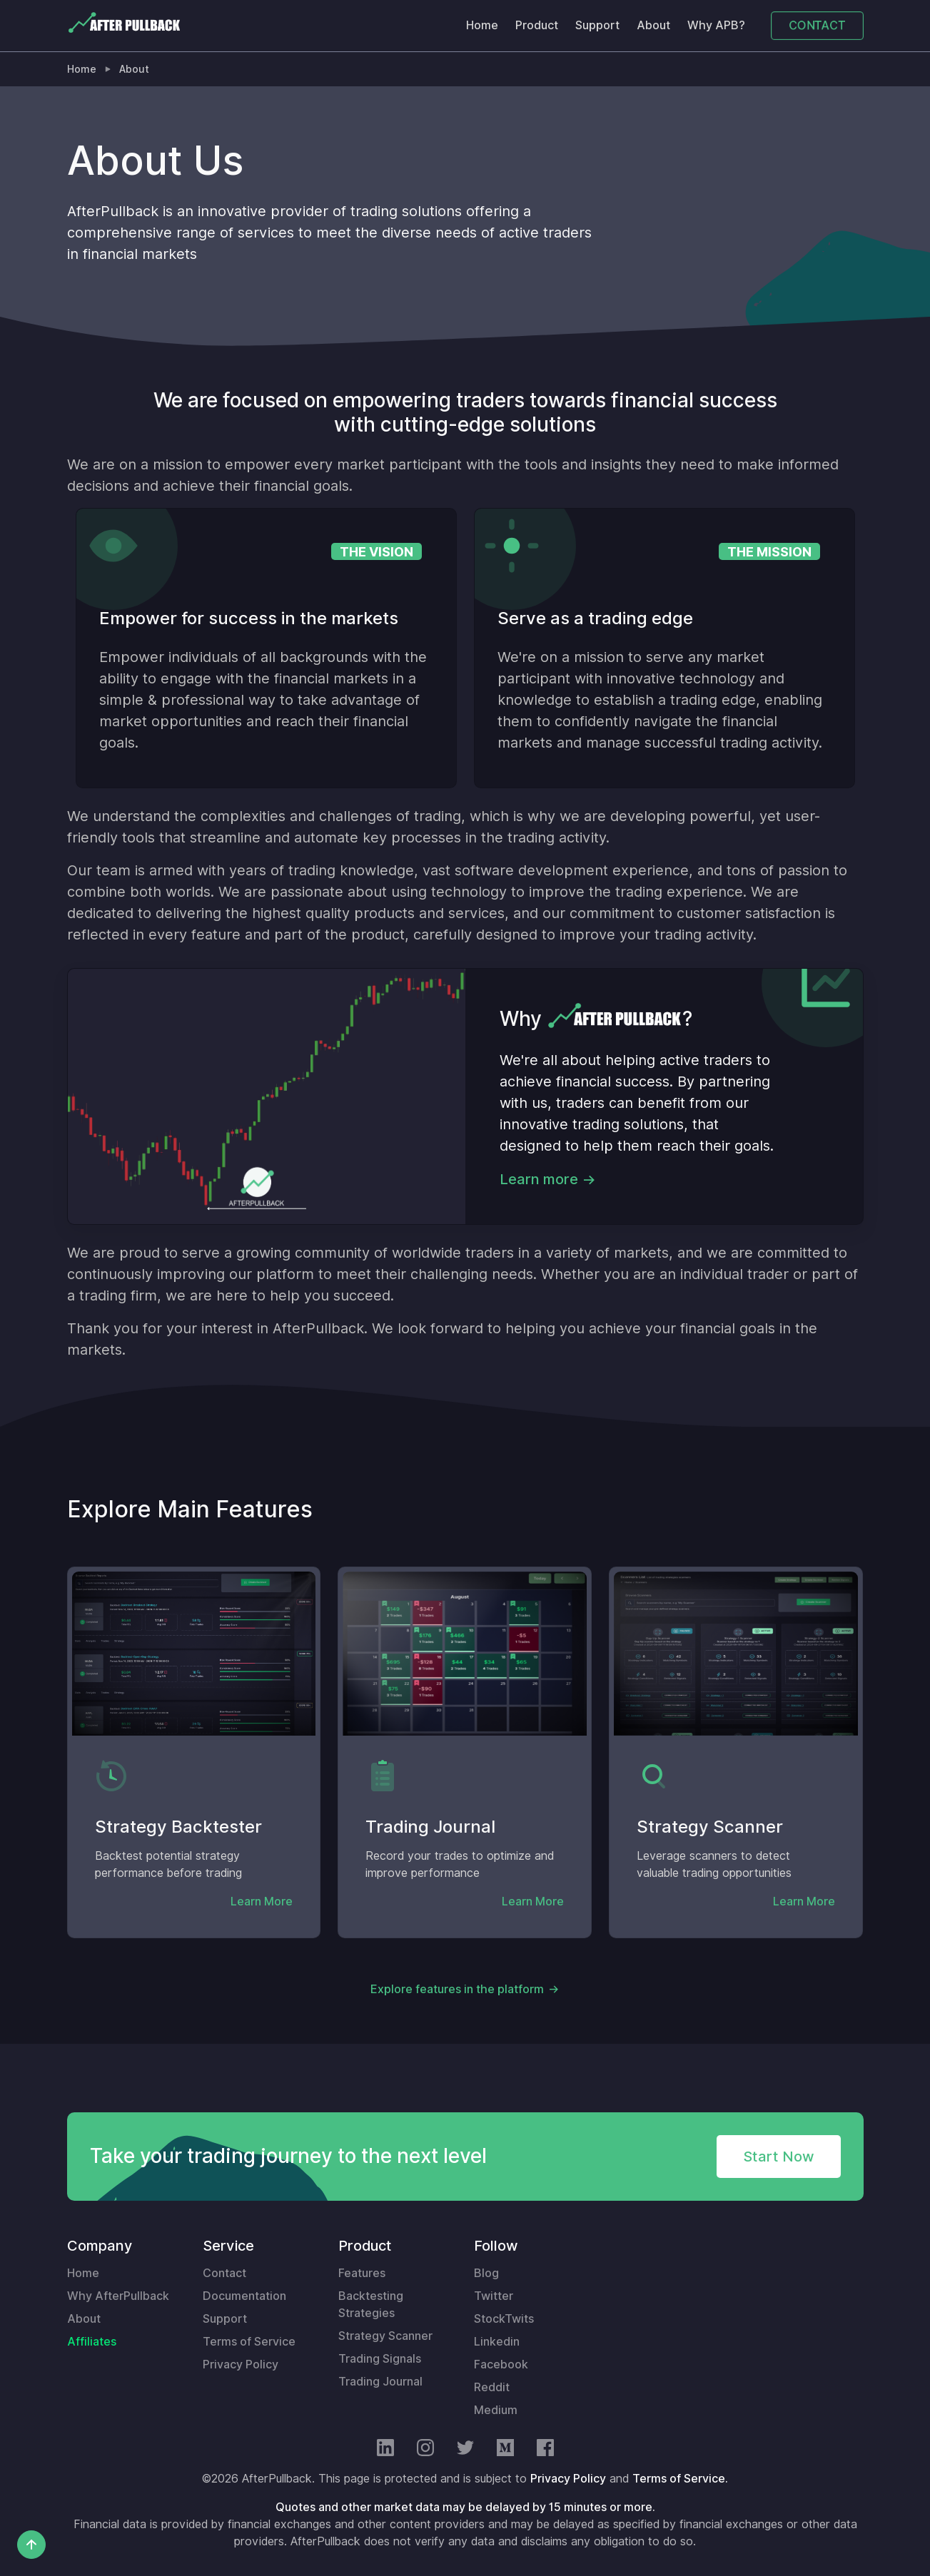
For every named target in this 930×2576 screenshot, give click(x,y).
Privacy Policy (240, 2364)
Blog (486, 2273)
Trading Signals (379, 2359)
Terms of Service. (680, 2478)
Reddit (492, 2387)
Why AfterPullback (118, 2296)
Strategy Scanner (385, 2336)
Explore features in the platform (457, 1989)
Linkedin (497, 2341)
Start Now (778, 2156)
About (653, 25)
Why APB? (716, 25)
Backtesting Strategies (370, 2304)
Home (482, 25)
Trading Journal (380, 2381)
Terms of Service (249, 2341)
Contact (224, 2273)
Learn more (539, 1179)
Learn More (262, 1901)
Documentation (244, 2296)
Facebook (501, 2364)
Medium (495, 2410)
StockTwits (504, 2319)
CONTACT (817, 25)
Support (597, 25)
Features (361, 2273)
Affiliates (91, 2341)
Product (536, 25)
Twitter (493, 2296)
